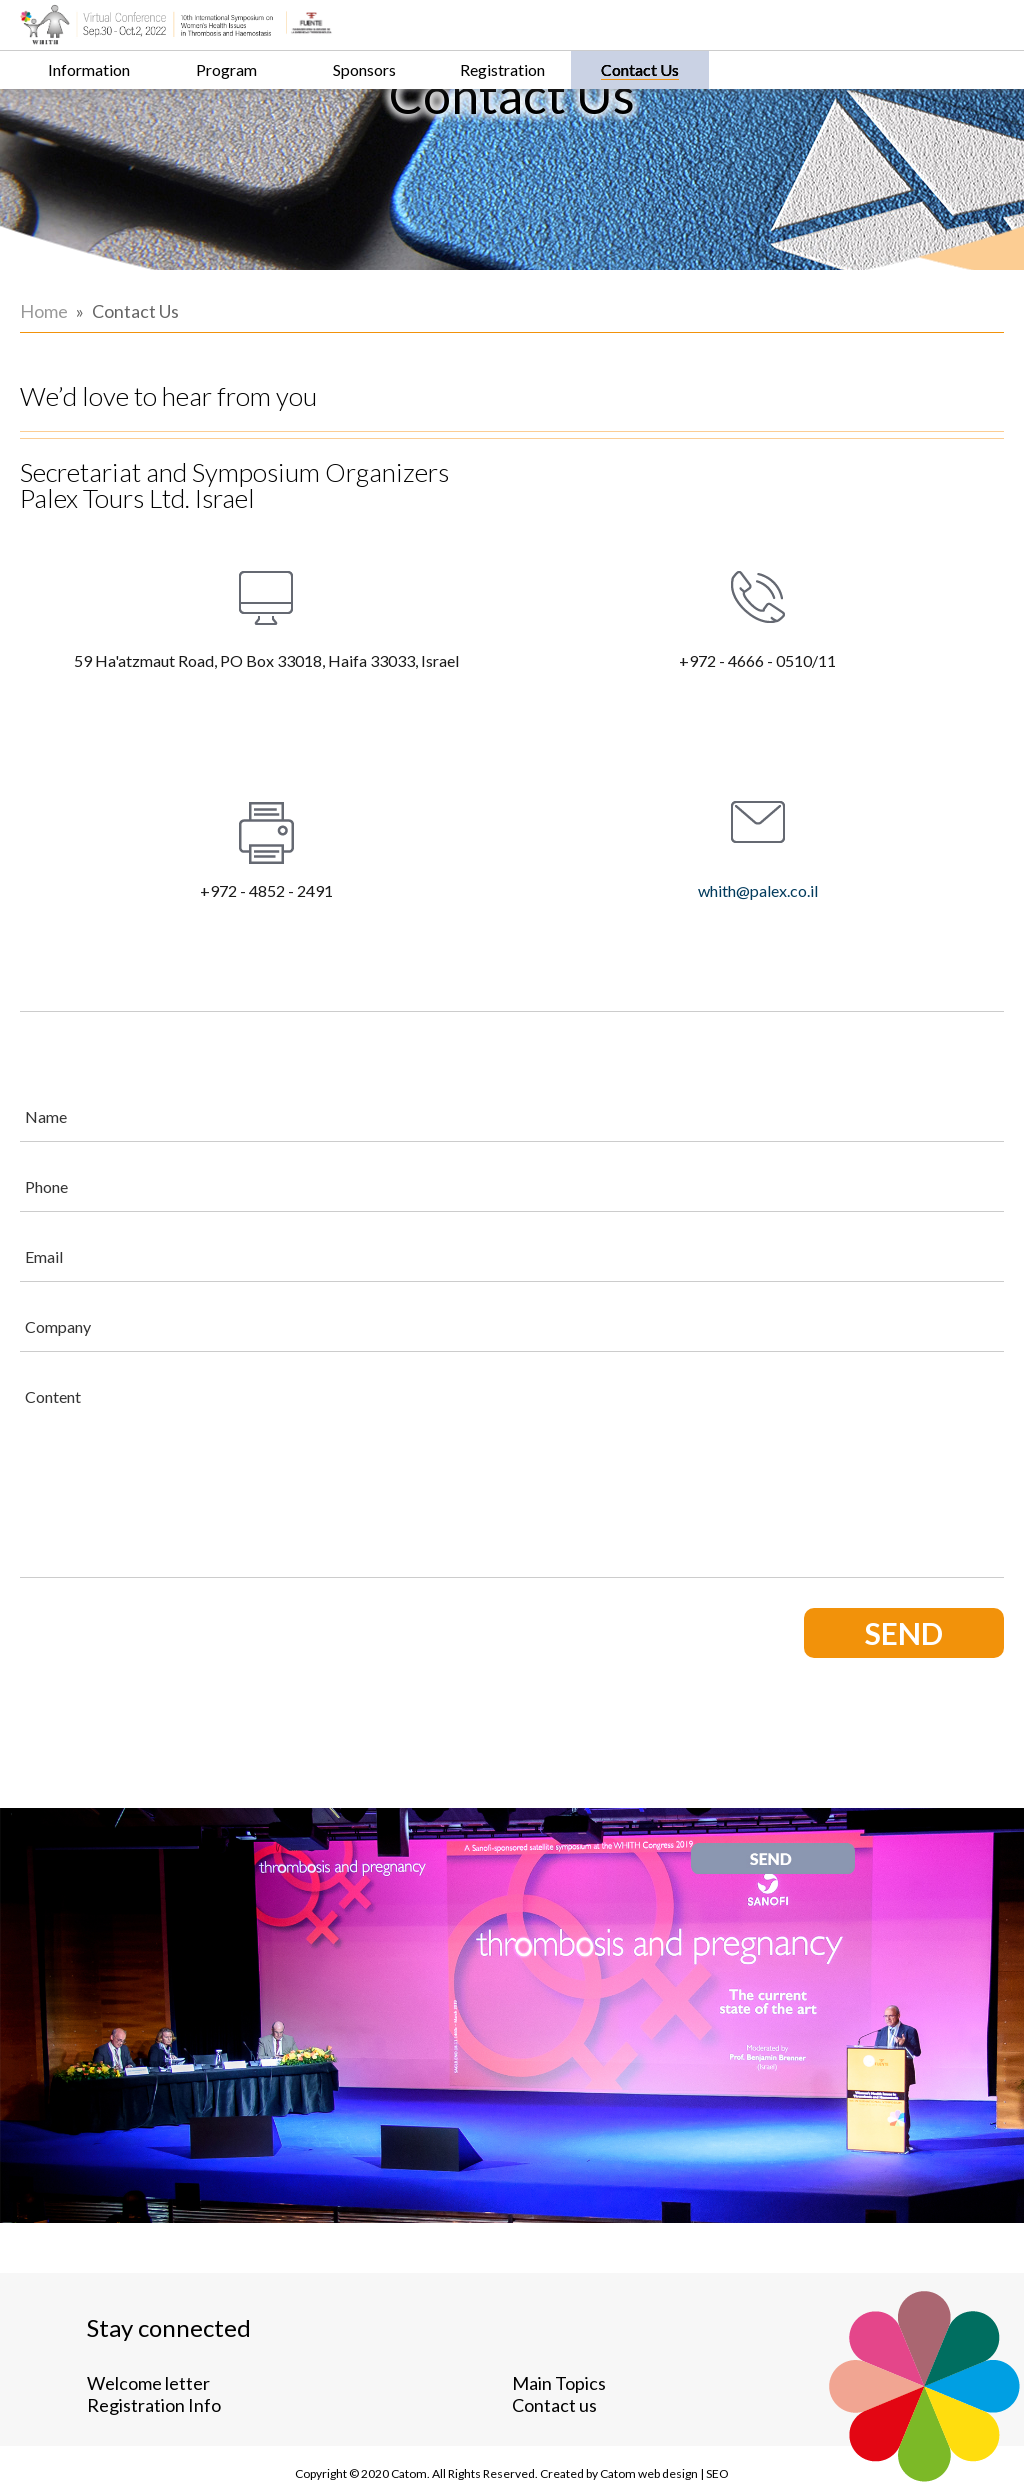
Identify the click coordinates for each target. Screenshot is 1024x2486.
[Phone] (659, 1122)
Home (44, 446)
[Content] (659, 1409)
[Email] (659, 1192)
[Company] (659, 1262)
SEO (816, 2455)
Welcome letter (148, 2341)
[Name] (659, 1052)
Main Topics (342, 2341)
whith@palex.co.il (919, 830)
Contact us (337, 2363)
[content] (659, 1410)
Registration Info (154, 2363)
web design (742, 2455)
